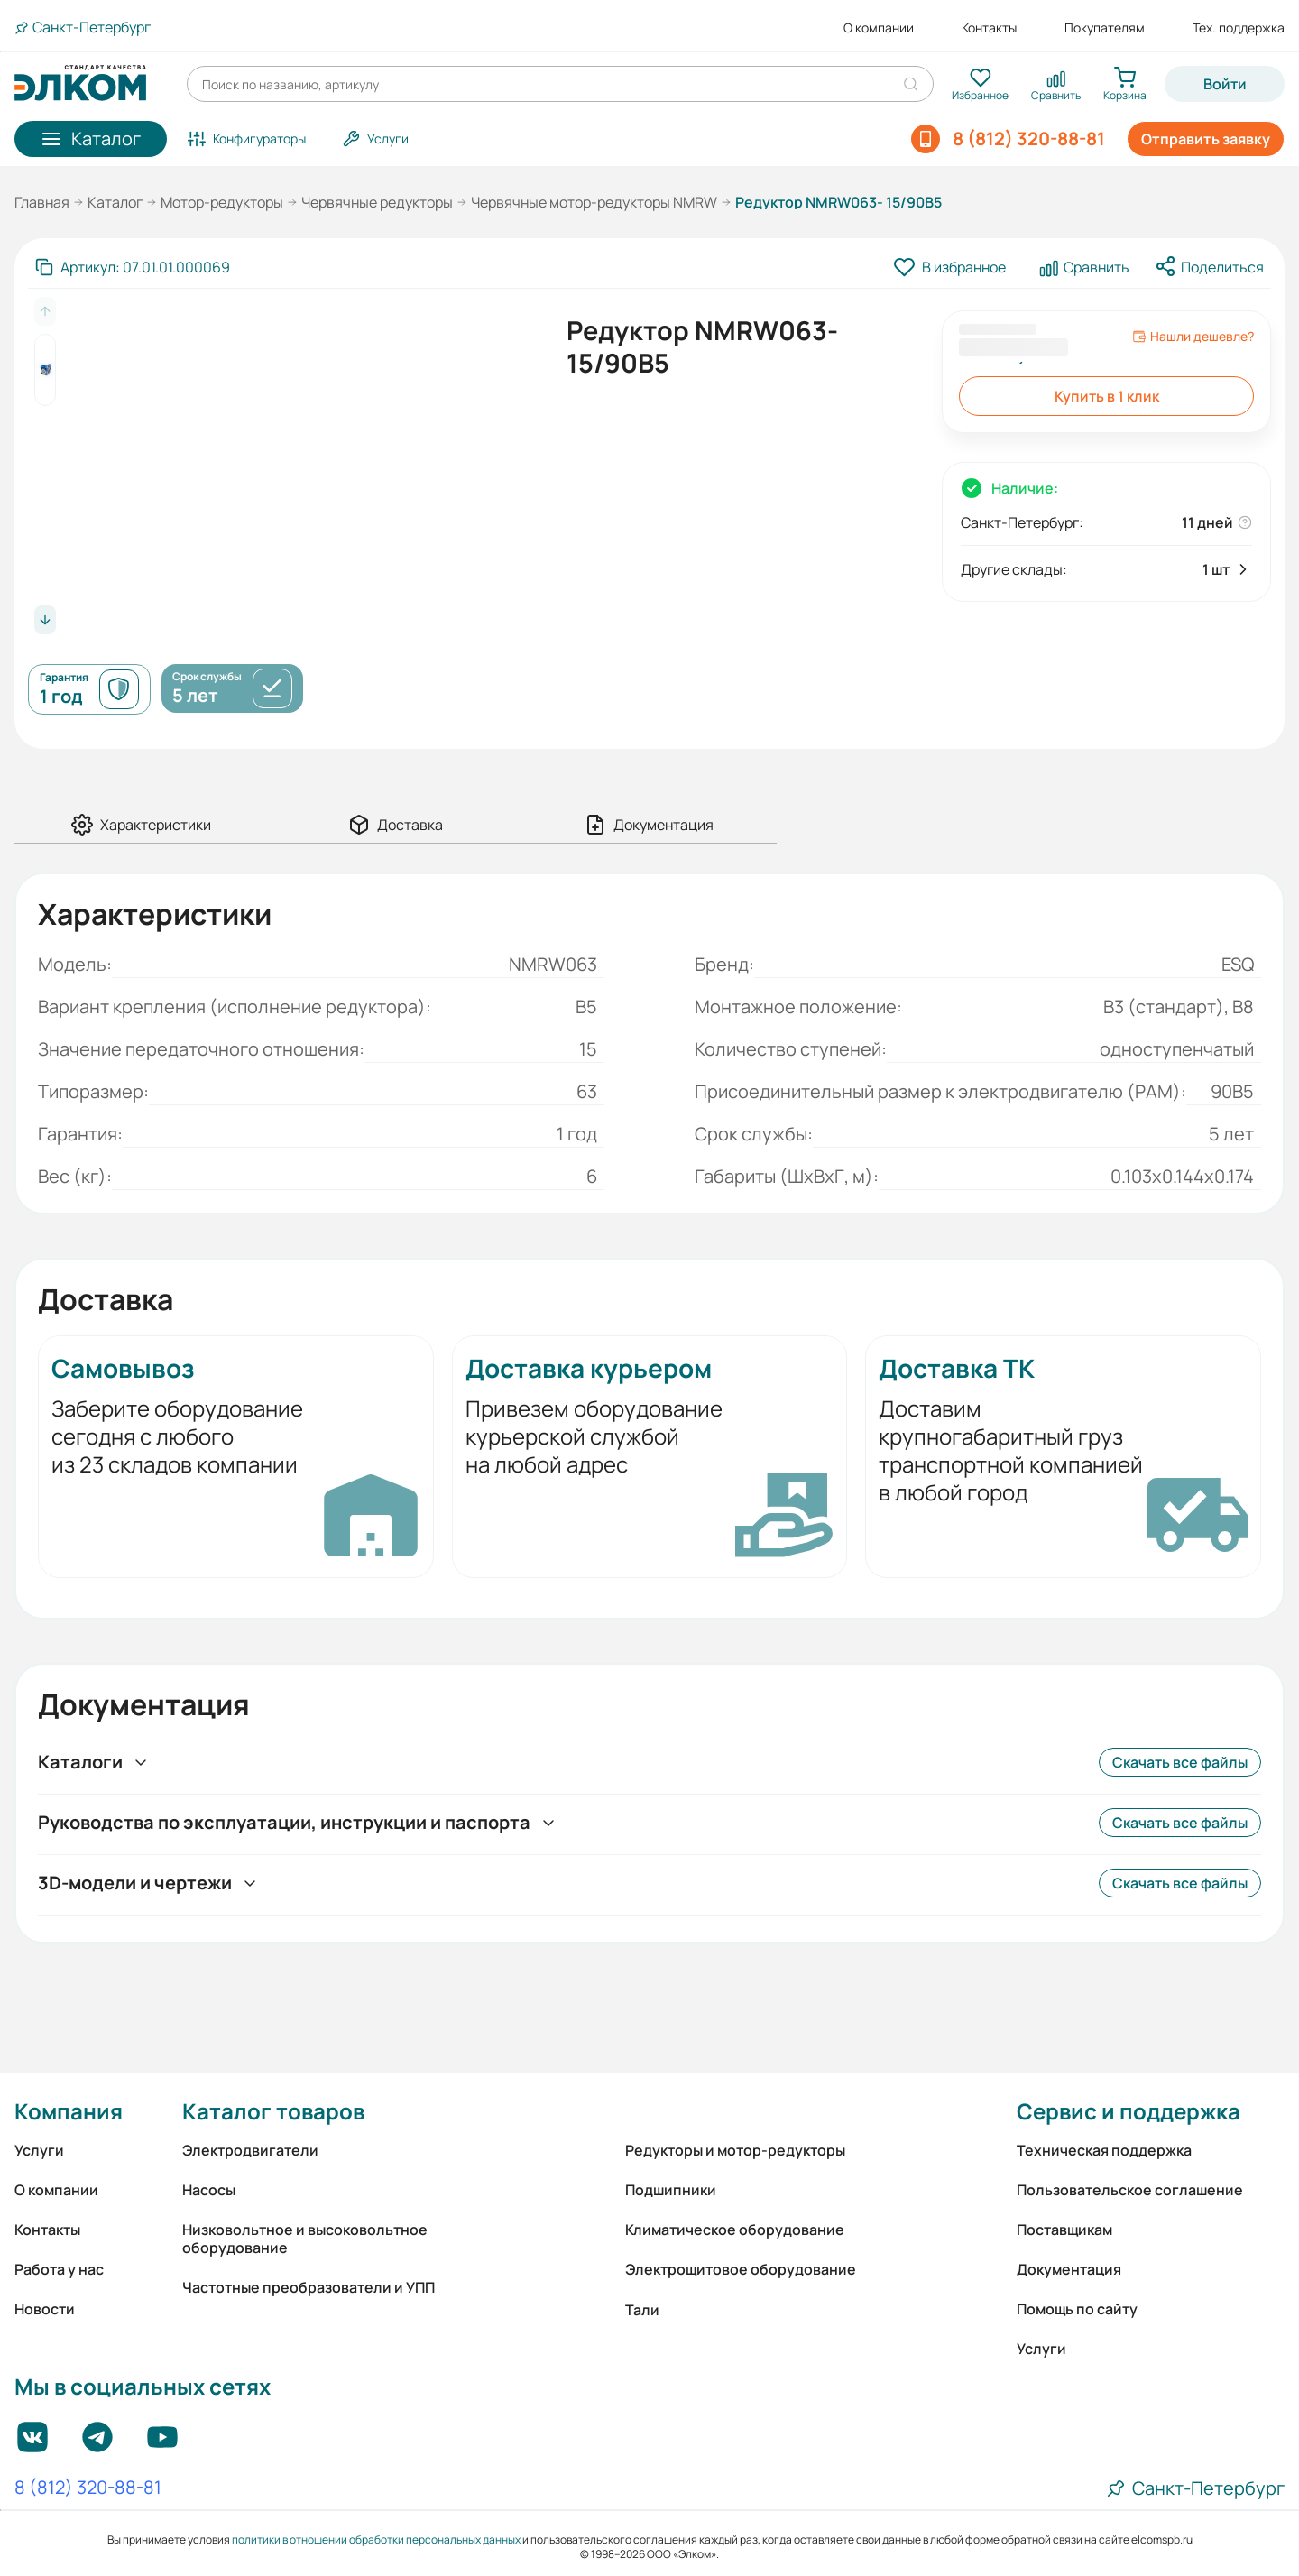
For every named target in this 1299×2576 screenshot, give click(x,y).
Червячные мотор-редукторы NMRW (594, 202)
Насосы (208, 2190)
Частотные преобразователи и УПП (308, 2287)
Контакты (989, 28)
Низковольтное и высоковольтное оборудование (305, 2239)
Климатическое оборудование (734, 2230)
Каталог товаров (273, 2111)
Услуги (39, 2150)
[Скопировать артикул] (132, 267)
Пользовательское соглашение (1130, 2190)
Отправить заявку (1205, 139)
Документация (1069, 2269)
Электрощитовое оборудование (740, 2269)
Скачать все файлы (1180, 1762)
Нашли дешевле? (1193, 336)
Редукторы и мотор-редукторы (735, 2150)
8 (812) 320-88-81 (87, 2488)
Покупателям (1104, 28)
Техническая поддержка (1104, 2150)
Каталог (115, 202)
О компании (878, 28)
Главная (41, 202)
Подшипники (670, 2190)
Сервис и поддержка (1128, 2111)
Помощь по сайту (1077, 2309)
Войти (1225, 84)
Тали (642, 2310)
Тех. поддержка (1239, 28)
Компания (68, 2111)
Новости (44, 2309)
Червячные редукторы (377, 202)
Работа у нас (59, 2269)
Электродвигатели (250, 2150)
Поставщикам (1064, 2230)
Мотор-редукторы (222, 202)
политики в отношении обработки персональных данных (376, 2539)
